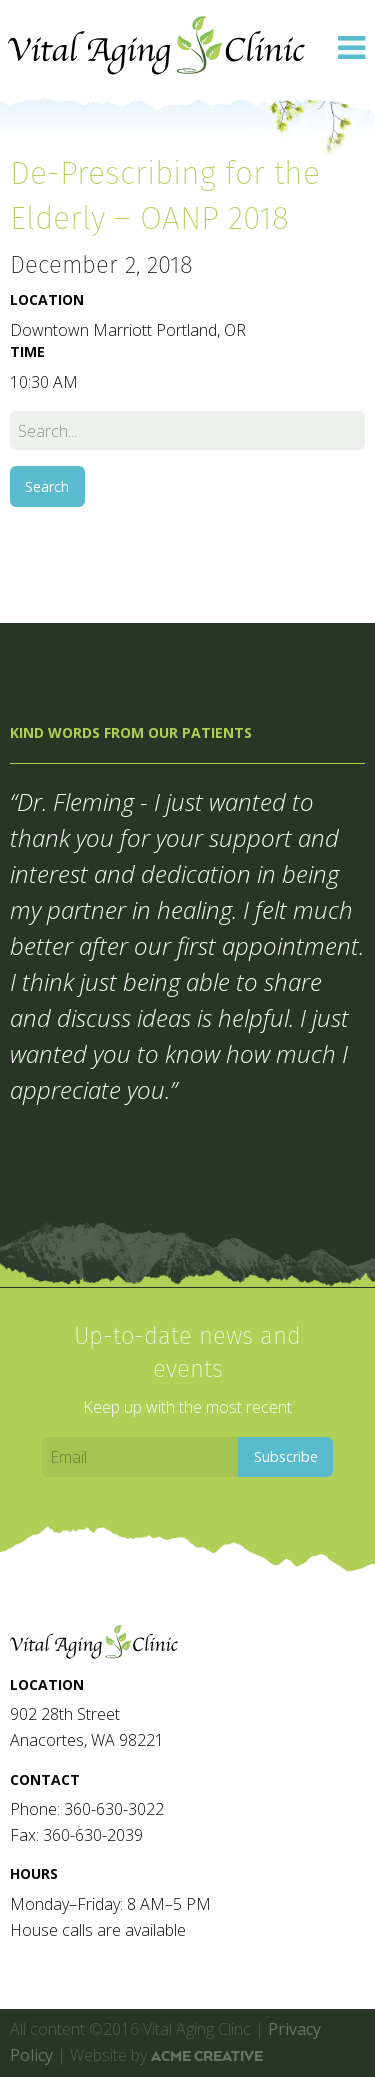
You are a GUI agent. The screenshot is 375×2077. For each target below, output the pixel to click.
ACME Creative (207, 2056)
